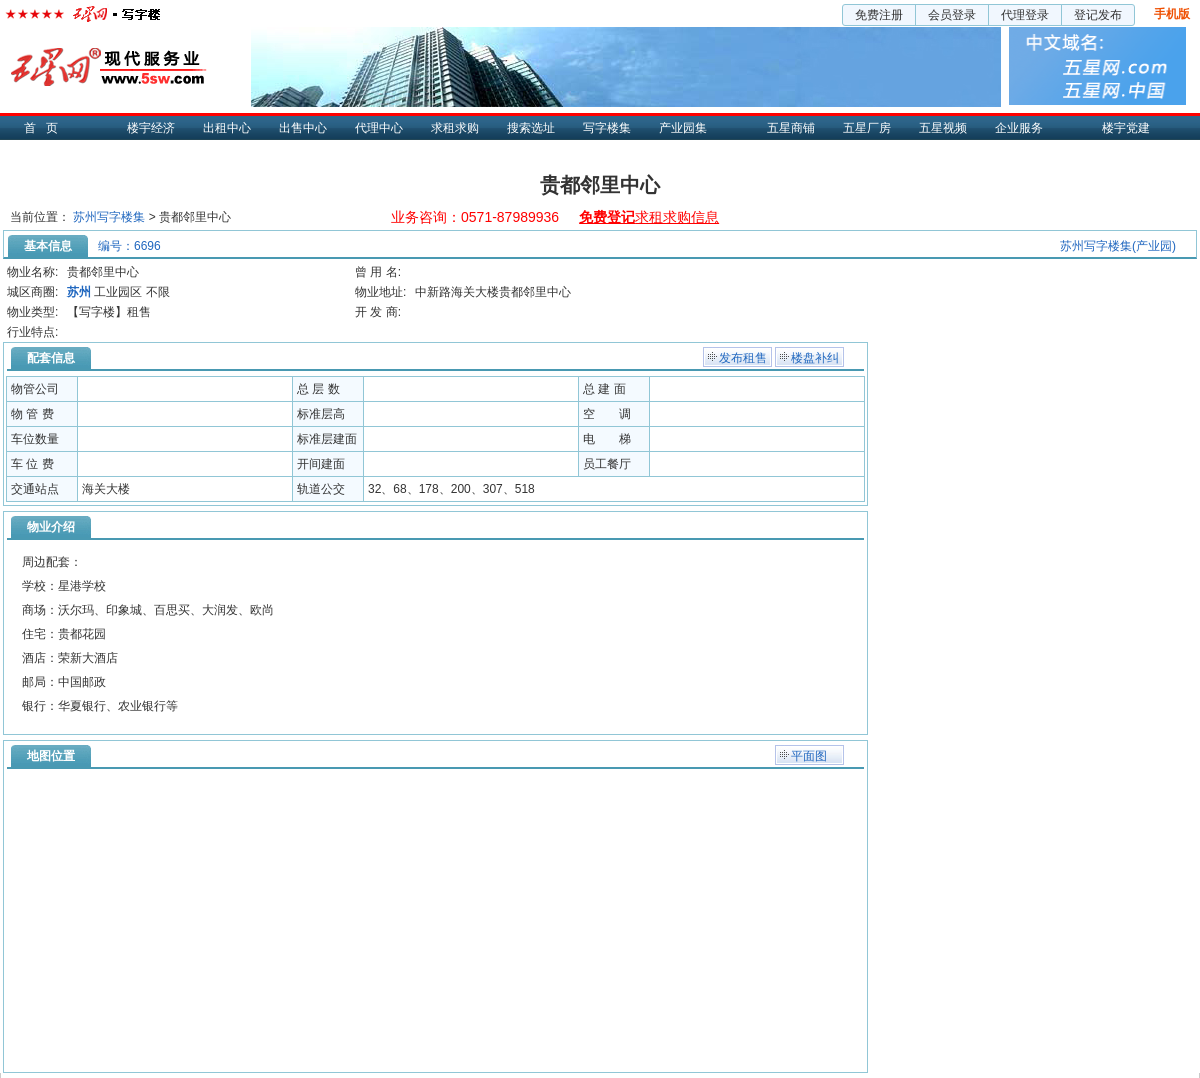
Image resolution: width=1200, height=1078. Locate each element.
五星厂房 (867, 128)
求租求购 (455, 128)
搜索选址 (531, 128)
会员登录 (952, 15)
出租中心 (227, 128)
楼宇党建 (1126, 128)
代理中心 (379, 128)
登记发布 (1098, 15)
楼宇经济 (151, 128)
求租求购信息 (649, 217)
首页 (46, 128)
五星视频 (943, 128)
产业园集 (683, 128)
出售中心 (303, 128)
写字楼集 (607, 128)
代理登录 (1025, 15)
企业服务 (1019, 128)
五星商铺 (791, 128)
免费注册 (879, 15)
